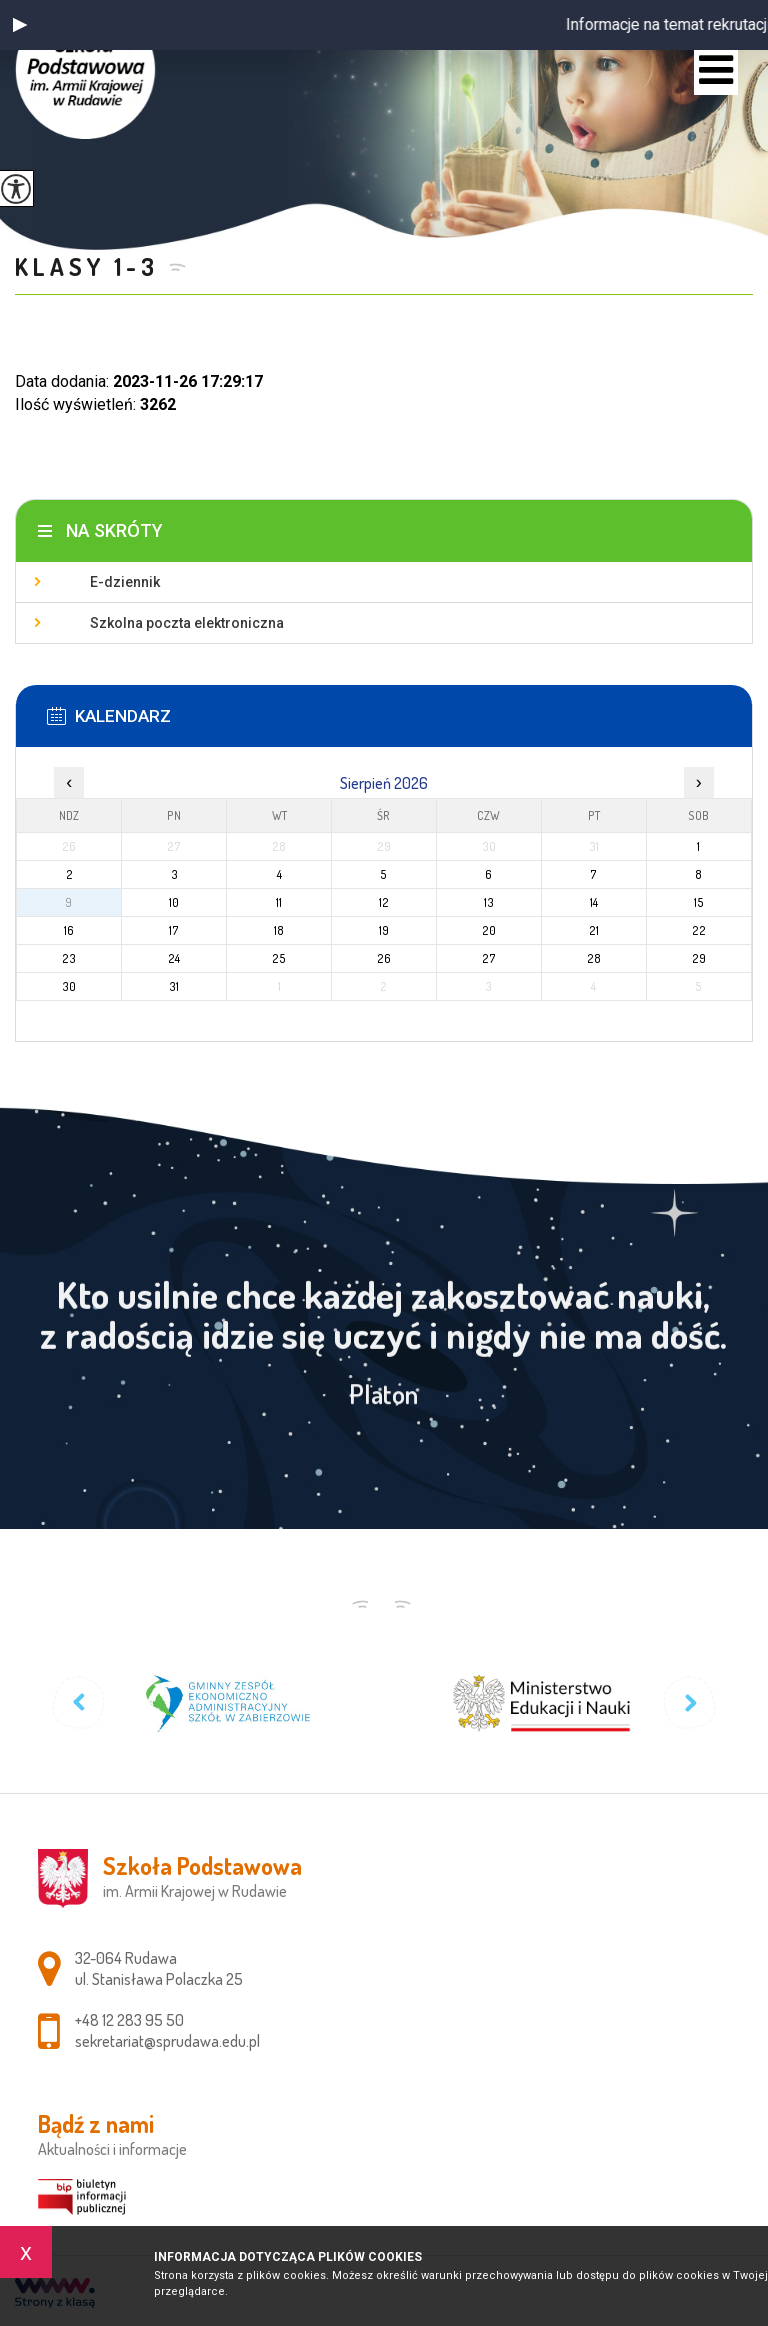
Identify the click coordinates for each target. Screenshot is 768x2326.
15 (699, 902)
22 (699, 930)
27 (489, 958)
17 (174, 930)
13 (489, 902)
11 (279, 902)
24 (174, 958)
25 (279, 958)
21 (594, 930)
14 (594, 902)
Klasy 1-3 (86, 266)
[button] (20, 25)
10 (174, 902)
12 (384, 902)
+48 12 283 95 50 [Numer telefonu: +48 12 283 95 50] (129, 2020)
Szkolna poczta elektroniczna (187, 623)
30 (69, 986)
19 (384, 930)
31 (174, 986)
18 (279, 930)
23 (69, 958)
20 (489, 930)
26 (384, 958)
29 (699, 958)
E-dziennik (125, 582)
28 (594, 958)
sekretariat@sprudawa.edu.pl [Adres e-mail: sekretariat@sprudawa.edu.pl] (167, 2041)
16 (69, 930)
